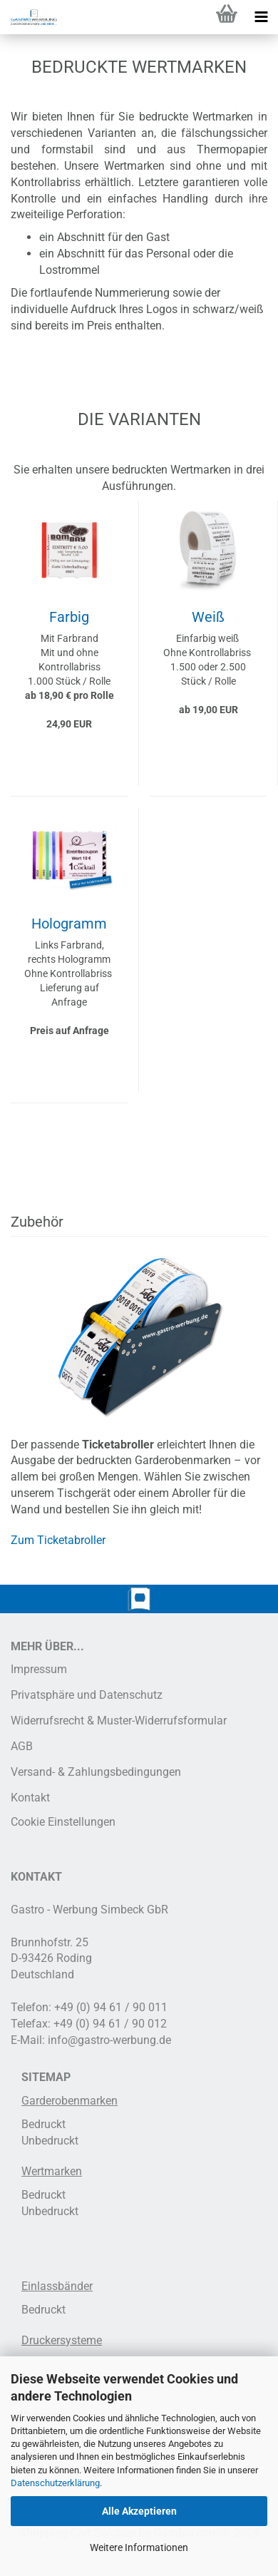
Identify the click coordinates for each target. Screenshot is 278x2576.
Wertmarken (51, 2171)
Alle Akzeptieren (139, 2511)
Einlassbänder (57, 2286)
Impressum (39, 1669)
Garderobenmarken (69, 2100)
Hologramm (69, 923)
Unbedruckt (49, 2140)
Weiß (208, 616)
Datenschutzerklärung (55, 2483)
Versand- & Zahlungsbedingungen (96, 1772)
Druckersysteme (61, 2340)
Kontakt (30, 1797)
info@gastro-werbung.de (109, 2040)
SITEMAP (46, 2077)
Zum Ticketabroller (58, 1540)
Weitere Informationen (139, 2547)
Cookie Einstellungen (63, 1822)
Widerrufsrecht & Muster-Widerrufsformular (119, 1720)
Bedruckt (43, 2124)
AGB (22, 1746)
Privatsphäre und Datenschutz (87, 1695)
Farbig (69, 616)
